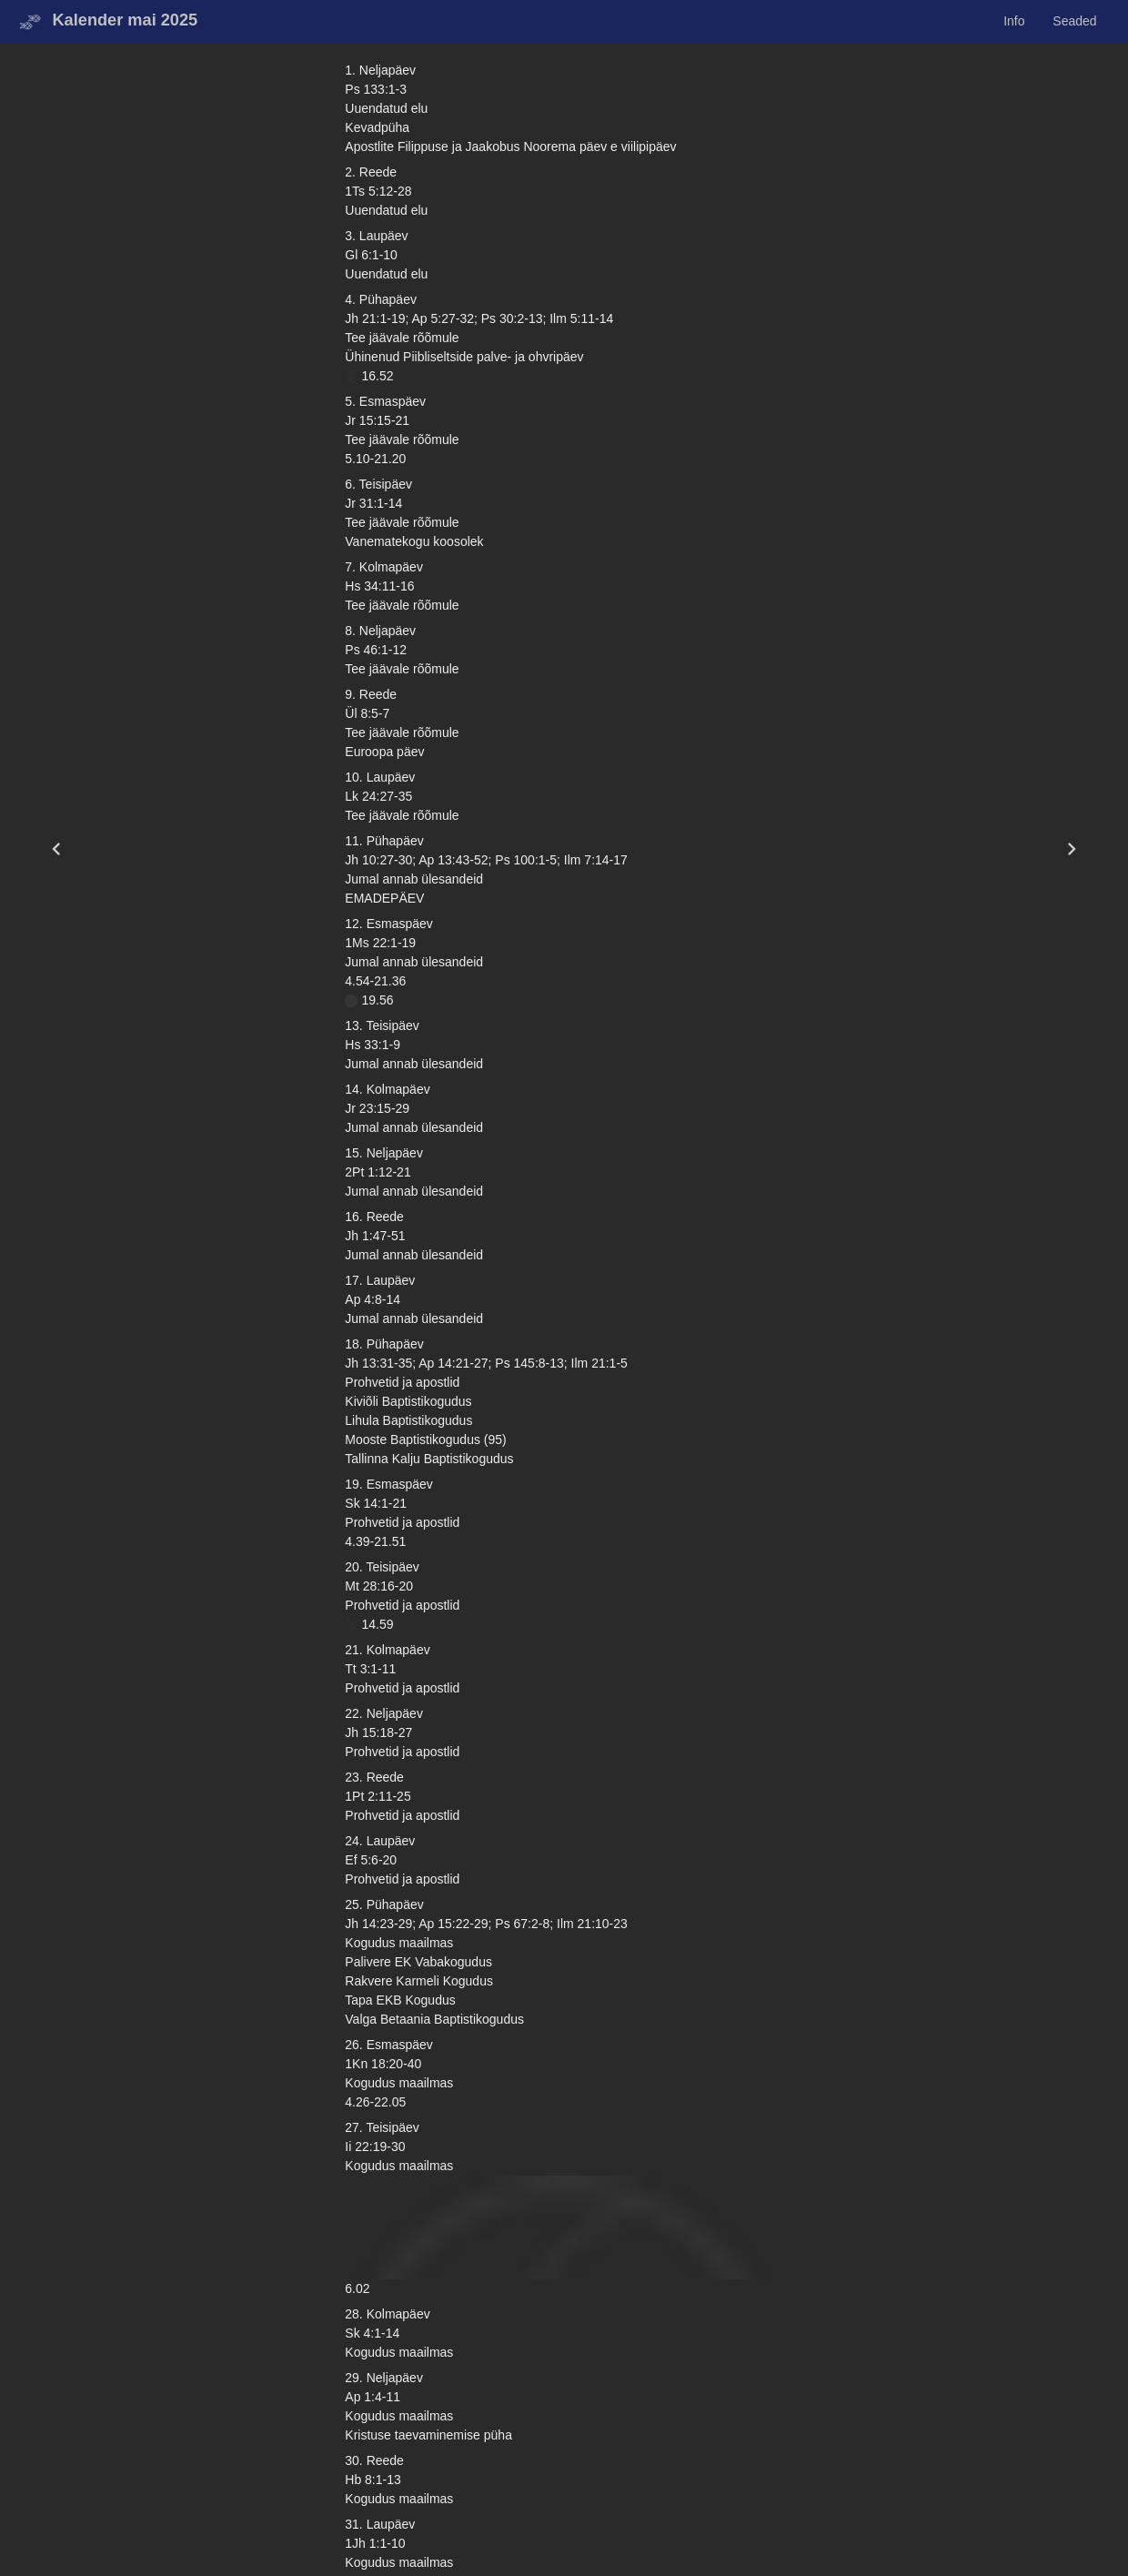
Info (1013, 21)
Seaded (1074, 21)
